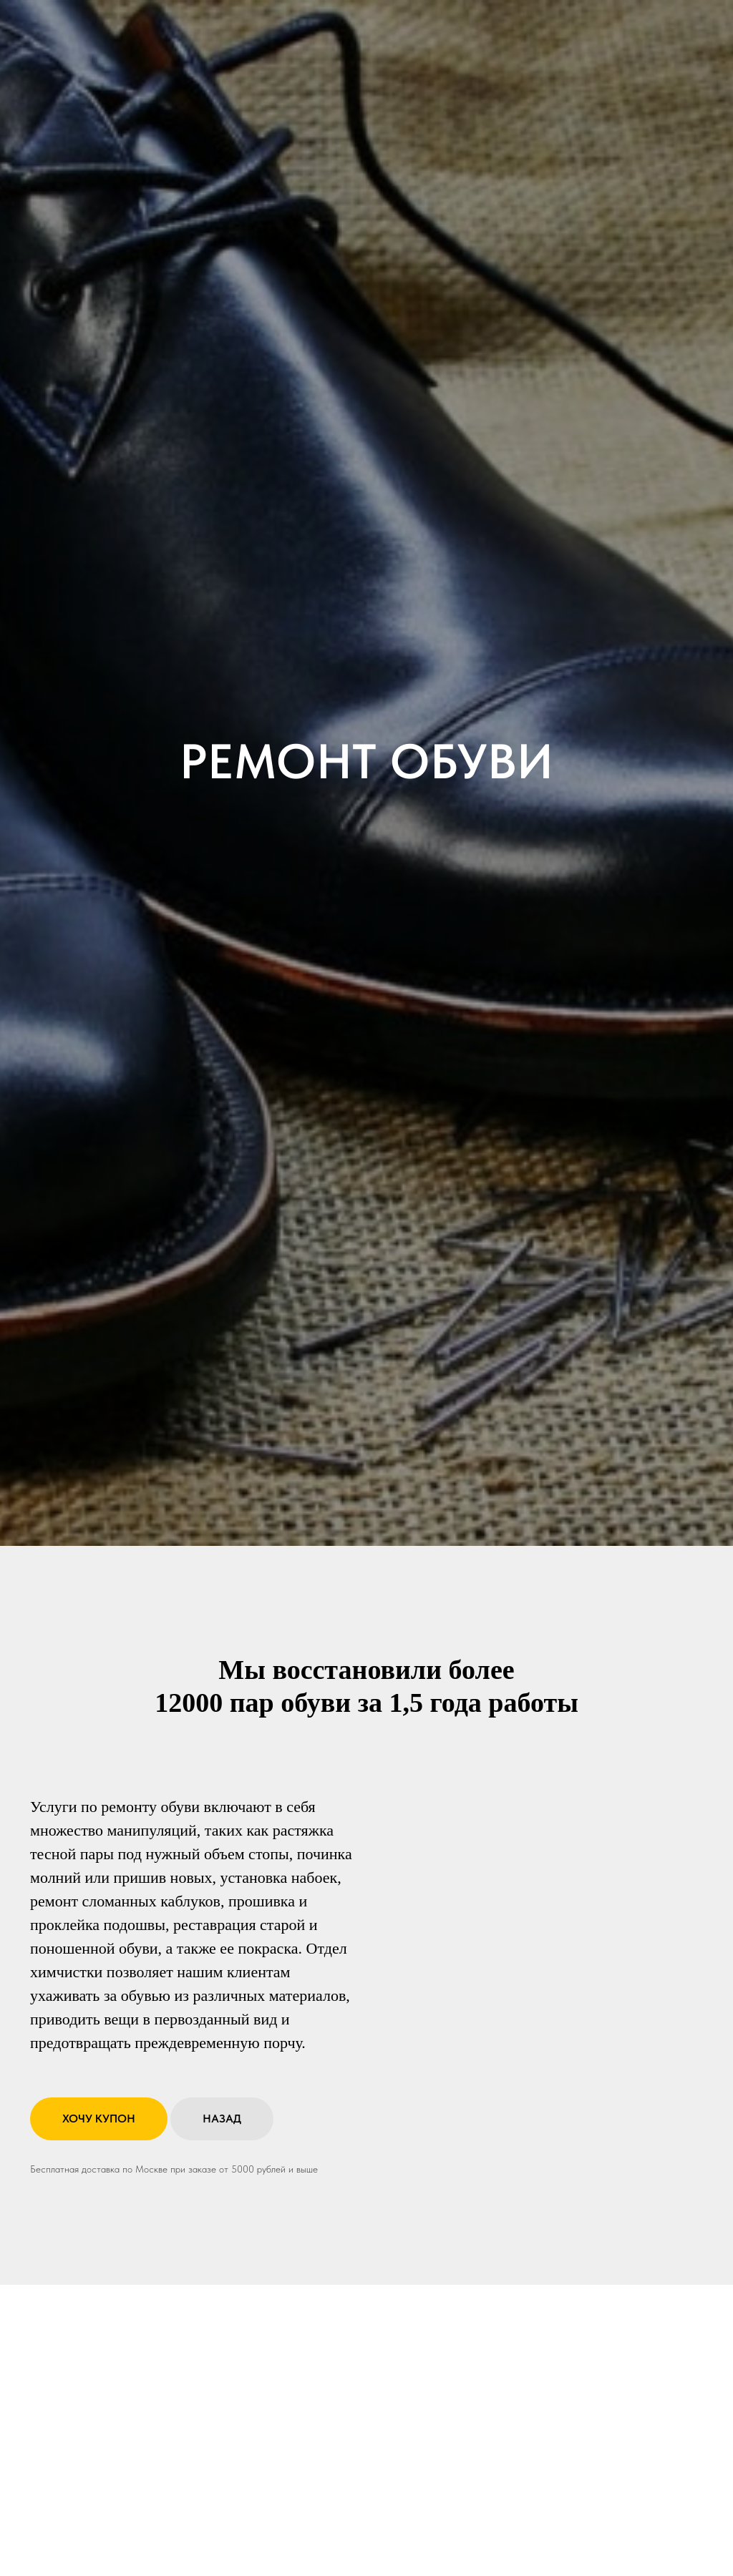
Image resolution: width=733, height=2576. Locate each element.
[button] (99, 2118)
